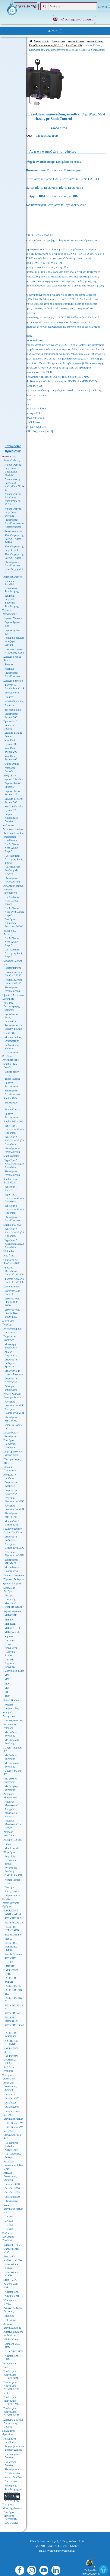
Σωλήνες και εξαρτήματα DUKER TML (11, 2401)
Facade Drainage (13, 1954)
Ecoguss (9, 664)
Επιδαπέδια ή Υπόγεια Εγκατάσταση (12, 1049)
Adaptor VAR (12, 2296)
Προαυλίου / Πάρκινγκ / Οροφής (10, 725)
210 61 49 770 (25, 7)
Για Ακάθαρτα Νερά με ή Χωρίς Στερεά (14, 859)
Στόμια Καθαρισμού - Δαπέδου (12, 818)
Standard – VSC (11, 2244)
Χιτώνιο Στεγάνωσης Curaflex (10, 2176)
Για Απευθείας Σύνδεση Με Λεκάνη (12, 870)
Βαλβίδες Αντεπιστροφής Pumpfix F (11, 1006)
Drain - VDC (10, 2279)
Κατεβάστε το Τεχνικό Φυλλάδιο (66, 205)
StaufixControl (11, 1156)
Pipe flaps (8, 1255)
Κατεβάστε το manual (69, 161)
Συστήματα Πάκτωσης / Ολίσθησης (9, 1444)
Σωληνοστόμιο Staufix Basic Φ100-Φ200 (12, 1313)
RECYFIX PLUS (14, 1922)
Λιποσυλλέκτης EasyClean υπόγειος (13, 512)
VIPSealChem (10, 2339)
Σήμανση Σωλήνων (13, 1579)
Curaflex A (10, 2102)
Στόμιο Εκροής (12, 1895)
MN (7, 1675)
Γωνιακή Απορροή (13, 1720)
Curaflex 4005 (12, 2192)
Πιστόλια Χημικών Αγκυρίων (10, 1663)
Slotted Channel (13, 1934)
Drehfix (9, 697)
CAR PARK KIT (13, 1875)
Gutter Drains (12, 763)
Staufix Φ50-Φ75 (12, 1224)
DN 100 (9, 2216)
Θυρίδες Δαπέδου (12, 2477)
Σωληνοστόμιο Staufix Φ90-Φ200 (12, 1302)
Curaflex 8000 (12, 2196)
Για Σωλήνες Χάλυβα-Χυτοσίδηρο (11, 2146)
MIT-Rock (10, 1623)
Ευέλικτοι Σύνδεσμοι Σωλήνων (8, 2237)
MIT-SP (9, 1619)
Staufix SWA (10, 1098)
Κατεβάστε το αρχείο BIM (63, 196)
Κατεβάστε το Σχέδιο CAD (43, 179)
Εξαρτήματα (9, 1852)
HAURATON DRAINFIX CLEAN (10, 2060)
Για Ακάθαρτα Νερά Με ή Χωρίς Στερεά (14, 912)
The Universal (12, 692)
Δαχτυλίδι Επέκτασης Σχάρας (10, 1860)
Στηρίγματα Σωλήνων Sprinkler (11, 1363)
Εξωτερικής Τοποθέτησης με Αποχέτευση (13, 2489)
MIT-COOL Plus (13, 1628)
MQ (7, 1683)
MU (7, 1688)
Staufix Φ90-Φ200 (13, 1121)
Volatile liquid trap (14, 701)
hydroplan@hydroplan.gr (76, 19)
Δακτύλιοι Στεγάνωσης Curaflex (10, 2086)
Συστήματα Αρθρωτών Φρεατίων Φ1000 (14, 923)
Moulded (9, 2315)
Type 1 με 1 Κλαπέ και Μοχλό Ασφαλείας (14, 1129)
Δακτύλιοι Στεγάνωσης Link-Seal (13, 2135)
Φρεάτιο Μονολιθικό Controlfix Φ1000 (14, 1271)
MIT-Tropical (12, 1632)
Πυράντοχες (11, 2481)
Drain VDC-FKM (14, 2351)
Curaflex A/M (12, 2106)
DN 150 (9, 2225)
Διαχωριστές (58, 41)
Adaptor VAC (12, 2291)
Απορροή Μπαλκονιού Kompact (11, 1813)
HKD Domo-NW (14, 2127)
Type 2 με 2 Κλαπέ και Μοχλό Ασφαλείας (14, 1140)
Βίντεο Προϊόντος (46, 187)
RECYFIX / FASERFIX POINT (11, 1946)
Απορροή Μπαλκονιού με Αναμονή (13, 1824)
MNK (8, 1679)
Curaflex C (10, 2094)
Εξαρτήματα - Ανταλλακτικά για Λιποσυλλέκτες (14, 523)
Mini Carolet (11, 1848)
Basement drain (13, 709)
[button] (52, 31)
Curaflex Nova (12, 2111)
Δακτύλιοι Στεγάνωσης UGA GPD (13, 2165)
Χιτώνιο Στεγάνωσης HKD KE (13, 2209)
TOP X (8, 1939)
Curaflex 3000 (12, 2184)
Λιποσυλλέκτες (76, 41)
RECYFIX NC (12, 2013)
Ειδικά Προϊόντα (12, 1700)
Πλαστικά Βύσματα (13, 1670)
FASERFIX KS (13, 1985)
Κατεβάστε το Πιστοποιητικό (64, 170)
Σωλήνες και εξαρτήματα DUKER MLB (11, 2412)
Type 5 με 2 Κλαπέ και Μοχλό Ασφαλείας (14, 1244)
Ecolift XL (9, 1033)
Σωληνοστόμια (11, 1286)
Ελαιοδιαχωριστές (13, 531)
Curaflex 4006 (12, 2188)
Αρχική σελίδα (41, 41)
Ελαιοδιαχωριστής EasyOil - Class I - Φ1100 (14, 539)
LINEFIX (10, 1966)
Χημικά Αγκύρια (12, 1611)
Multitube (8, 1251)
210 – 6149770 (48, 2545)
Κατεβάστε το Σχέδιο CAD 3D (80, 179)
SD (6, 1692)
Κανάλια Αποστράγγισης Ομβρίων (10, 1903)
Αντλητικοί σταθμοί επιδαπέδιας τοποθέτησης (13, 837)
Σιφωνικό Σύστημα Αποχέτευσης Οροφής (13, 2423)
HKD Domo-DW (14, 2123)
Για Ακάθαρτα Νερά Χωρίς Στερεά (12, 848)
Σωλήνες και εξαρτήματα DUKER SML (11, 2375)
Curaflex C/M (12, 2098)
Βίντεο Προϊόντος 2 (71, 187)
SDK (7, 1696)
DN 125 (9, 2220)
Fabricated (10, 2320)
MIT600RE (11, 1615)
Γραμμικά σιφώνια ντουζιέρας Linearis (14, 641)
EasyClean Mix (74, 45)
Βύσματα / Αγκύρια (13, 1575)
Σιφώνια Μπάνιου (12, 618)
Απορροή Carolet (12, 1839)
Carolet (8, 1844)
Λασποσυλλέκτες (12, 576)
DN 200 (9, 2229)
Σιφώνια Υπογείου (13, 680)
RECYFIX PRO (13, 1918)
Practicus (9, 668)
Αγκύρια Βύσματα (12, 1583)
